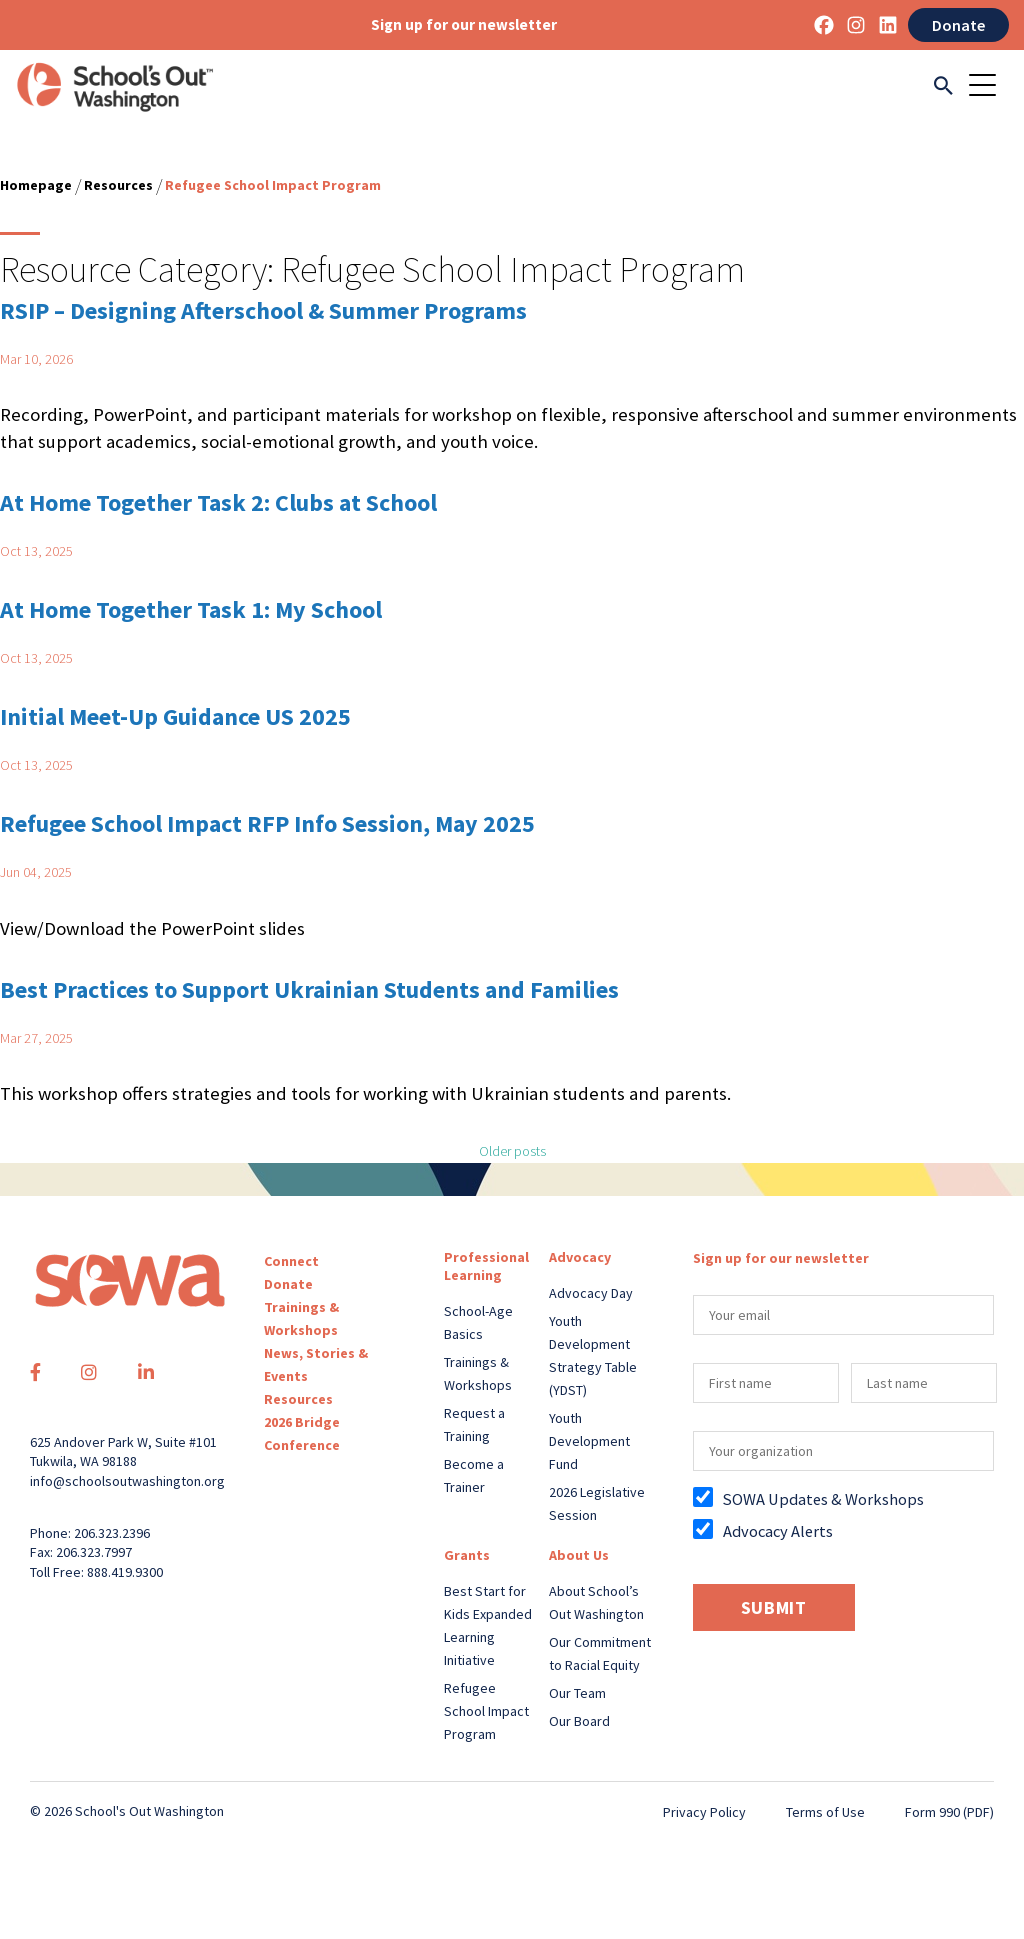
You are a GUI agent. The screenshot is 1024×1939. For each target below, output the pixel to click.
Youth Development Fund (589, 1441)
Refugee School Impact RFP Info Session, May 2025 (267, 823)
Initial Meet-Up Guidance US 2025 (175, 716)
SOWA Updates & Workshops (823, 1499)
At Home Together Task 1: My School (191, 609)
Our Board (579, 1721)
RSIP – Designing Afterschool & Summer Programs (263, 310)
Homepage (36, 185)
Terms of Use (825, 1812)
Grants (467, 1555)
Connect (291, 1261)
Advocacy (580, 1257)
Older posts (512, 1151)
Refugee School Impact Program (486, 1711)
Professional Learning (486, 1266)
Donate (958, 25)
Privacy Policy (704, 1812)
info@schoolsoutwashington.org (127, 1481)
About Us (579, 1555)
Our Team (577, 1693)
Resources (118, 185)
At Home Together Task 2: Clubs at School (218, 502)
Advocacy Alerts (778, 1531)
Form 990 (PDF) (949, 1812)
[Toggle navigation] (989, 87)
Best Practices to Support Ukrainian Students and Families (309, 989)
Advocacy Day (591, 1293)
